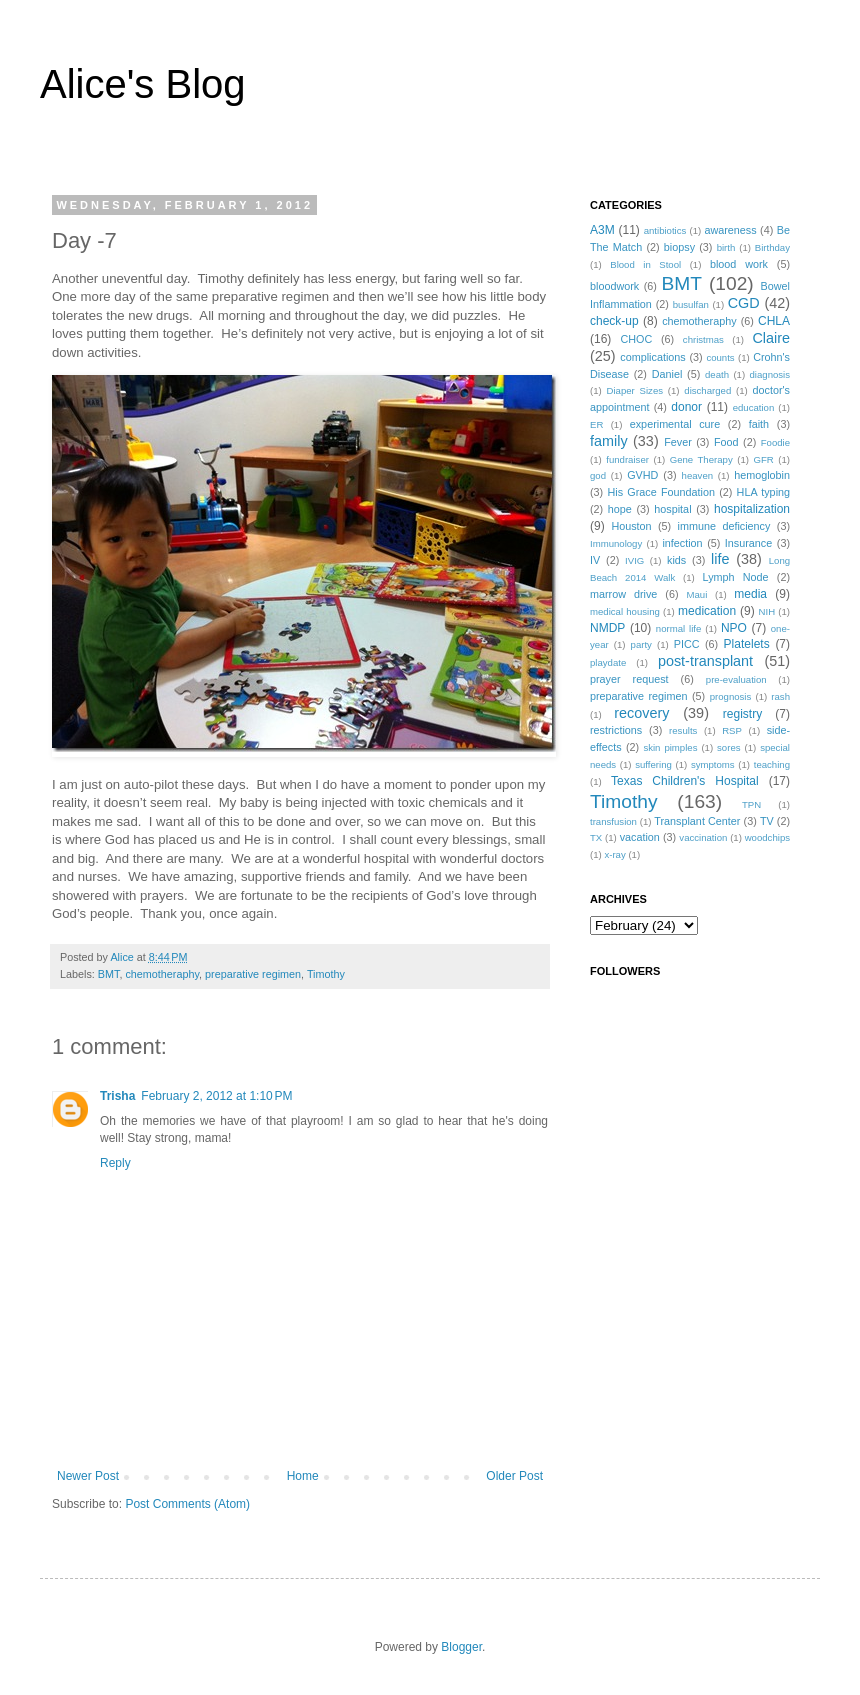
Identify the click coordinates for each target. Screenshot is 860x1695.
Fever (678, 442)
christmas (703, 339)
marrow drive (623, 594)
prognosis (731, 696)
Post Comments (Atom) (187, 1504)
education (754, 407)
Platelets (747, 644)
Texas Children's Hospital (685, 781)
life (720, 559)
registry (742, 714)
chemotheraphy (162, 974)
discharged (707, 390)
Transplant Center (697, 821)
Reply (115, 1163)
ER (596, 424)
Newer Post (88, 1476)
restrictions (616, 730)
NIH (767, 611)
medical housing (625, 611)
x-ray (614, 854)
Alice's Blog (143, 84)
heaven (697, 475)
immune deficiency (724, 526)
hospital (672, 509)
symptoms (713, 764)
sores (728, 747)
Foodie (775, 442)
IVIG (634, 560)
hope (620, 509)
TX (596, 837)
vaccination (703, 837)
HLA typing (763, 492)
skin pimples (670, 747)
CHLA (774, 321)
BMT (109, 974)
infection (682, 543)
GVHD (642, 475)
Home (303, 1476)
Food (726, 442)
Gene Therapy (701, 459)
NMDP (607, 628)
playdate (608, 662)
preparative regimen (253, 974)
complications (652, 357)
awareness (730, 230)
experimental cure (675, 424)
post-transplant (705, 661)
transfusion (613, 821)
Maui (697, 594)
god (598, 475)
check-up (614, 321)
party (641, 644)
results (683, 730)
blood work (739, 264)
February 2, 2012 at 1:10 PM (216, 1096)
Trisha (117, 1096)
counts (720, 357)
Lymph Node (736, 577)
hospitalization (752, 509)
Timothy (326, 974)
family (609, 441)
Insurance (748, 543)
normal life (679, 628)
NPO (734, 628)
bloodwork (614, 286)
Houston (631, 526)
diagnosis (770, 374)
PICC (687, 644)
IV (595, 560)
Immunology (616, 543)
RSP (732, 730)
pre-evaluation (736, 679)
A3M (602, 230)
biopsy (679, 247)
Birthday (772, 247)
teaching (772, 764)
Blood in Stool (645, 264)
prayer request (629, 679)
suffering (653, 764)
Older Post (514, 1476)
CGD (744, 303)
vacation (640, 837)
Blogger (461, 1647)
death (717, 374)
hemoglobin (762, 475)
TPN (751, 804)
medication (707, 611)
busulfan (691, 304)
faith (759, 424)
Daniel (667, 374)
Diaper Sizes (635, 390)
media (750, 594)
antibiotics (665, 230)
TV (767, 821)
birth (726, 247)
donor (686, 407)
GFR (763, 459)
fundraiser (627, 459)
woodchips (767, 837)
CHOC (636, 339)
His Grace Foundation (660, 492)
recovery (641, 713)
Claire (771, 338)
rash (780, 696)
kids (676, 560)
